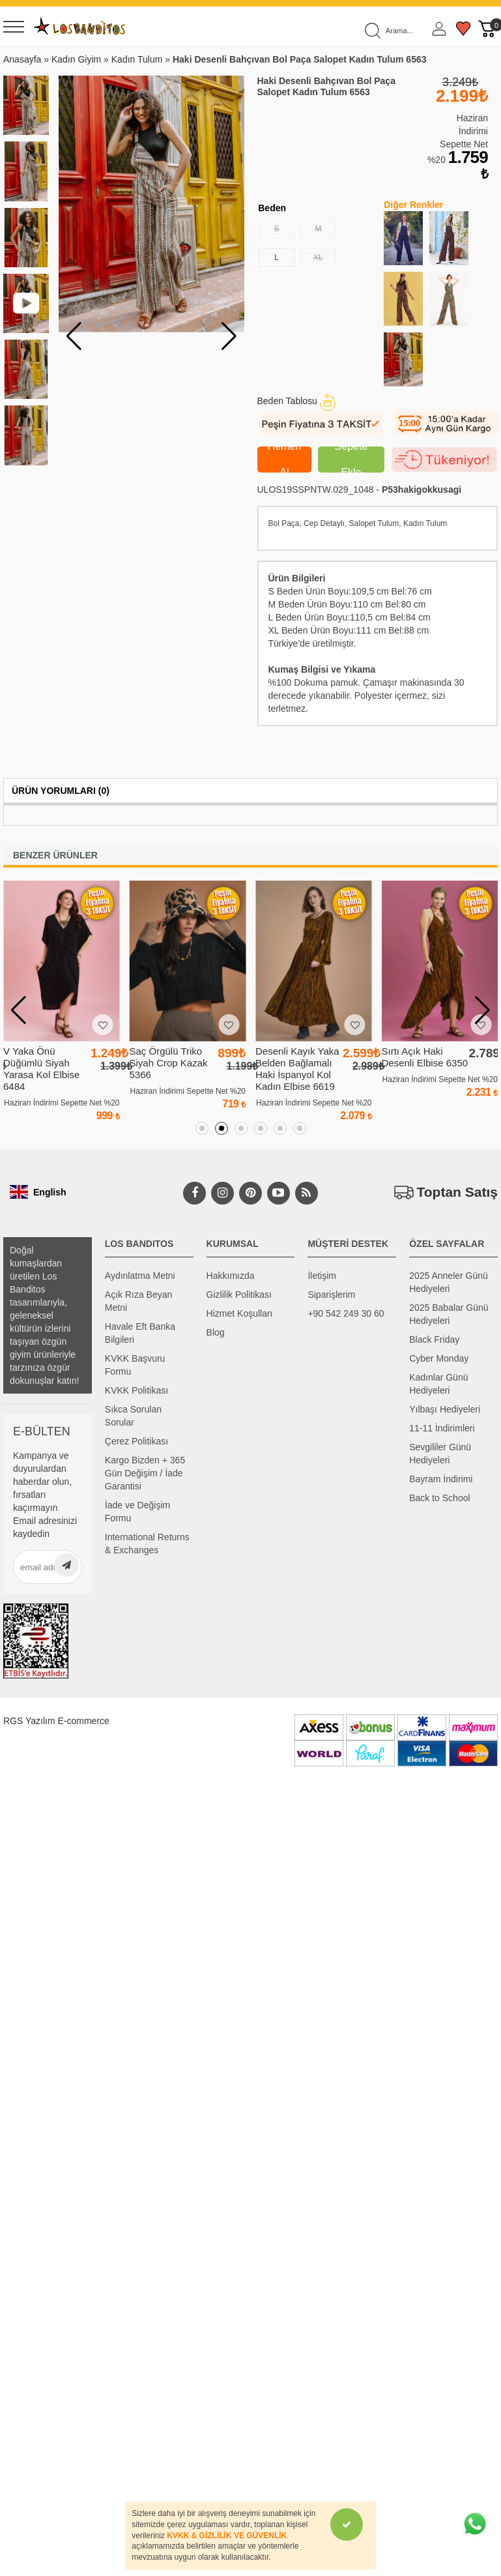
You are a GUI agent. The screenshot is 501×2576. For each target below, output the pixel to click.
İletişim (322, 1275)
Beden (272, 208)
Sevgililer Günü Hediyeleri (440, 1453)
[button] (229, 336)
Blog (216, 1332)
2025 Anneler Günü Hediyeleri (448, 1282)
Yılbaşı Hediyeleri (444, 1409)
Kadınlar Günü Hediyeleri (438, 1384)
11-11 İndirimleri (441, 1428)
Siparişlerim (331, 1294)
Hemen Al (285, 459)
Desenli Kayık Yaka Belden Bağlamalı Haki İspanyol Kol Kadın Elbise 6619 (297, 1069)
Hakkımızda (231, 1275)
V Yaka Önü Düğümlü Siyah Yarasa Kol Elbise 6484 (41, 1069)
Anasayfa (22, 59)
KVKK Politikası (136, 1390)
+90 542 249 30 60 (346, 1313)
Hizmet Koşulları (240, 1313)
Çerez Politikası (136, 1441)
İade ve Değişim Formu (137, 1511)
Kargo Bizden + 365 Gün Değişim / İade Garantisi (145, 1473)
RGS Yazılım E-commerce (56, 1721)
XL (324, 255)
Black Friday (434, 1339)
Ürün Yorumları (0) (60, 790)
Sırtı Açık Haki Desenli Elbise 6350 (425, 1057)
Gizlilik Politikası (239, 1294)
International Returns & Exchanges (147, 1543)
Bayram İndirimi (440, 1479)
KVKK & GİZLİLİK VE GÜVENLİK (227, 2535)
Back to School (439, 1498)
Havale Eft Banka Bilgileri (140, 1333)
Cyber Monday (438, 1358)
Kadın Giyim (76, 59)
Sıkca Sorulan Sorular (133, 1415)
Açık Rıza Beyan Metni (139, 1301)
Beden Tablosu (296, 401)
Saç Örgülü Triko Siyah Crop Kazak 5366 (169, 1063)
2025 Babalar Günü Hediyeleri (448, 1314)
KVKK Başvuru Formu (135, 1365)
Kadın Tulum (137, 59)
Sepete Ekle (351, 459)
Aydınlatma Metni (140, 1275)
